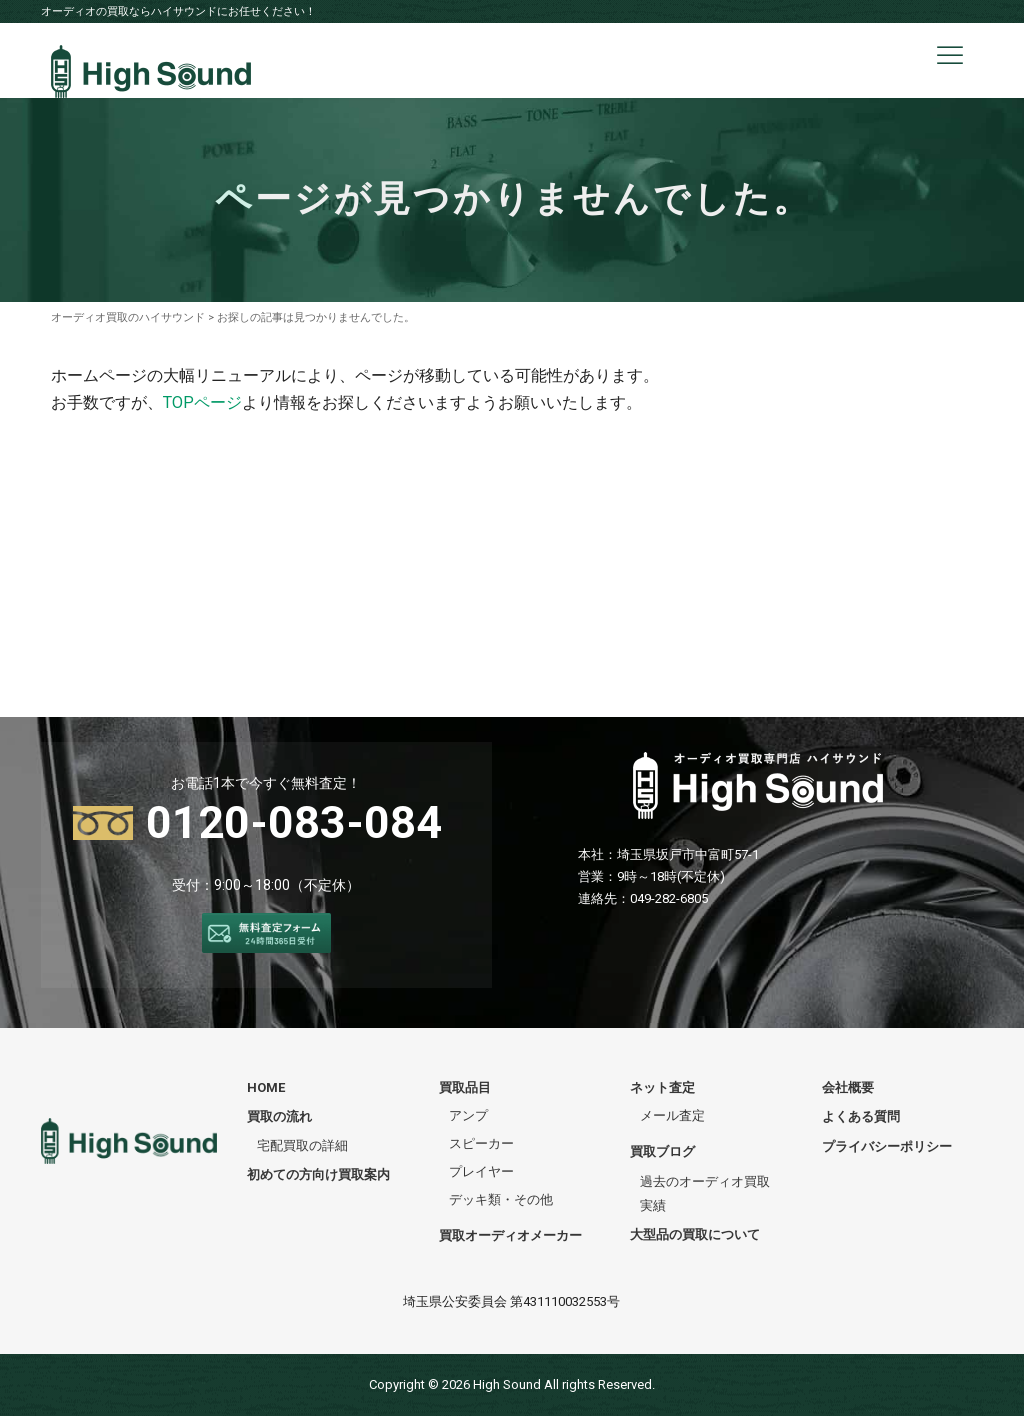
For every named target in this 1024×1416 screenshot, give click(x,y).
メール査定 (672, 1115)
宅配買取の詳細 (302, 1145)
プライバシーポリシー (887, 1146)
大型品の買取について (695, 1234)
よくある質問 (861, 1116)
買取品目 (465, 1087)
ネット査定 (662, 1087)
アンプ (468, 1115)
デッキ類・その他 (501, 1199)
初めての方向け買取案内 (318, 1174)
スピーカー (481, 1143)
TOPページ (202, 402)
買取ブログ (662, 1151)
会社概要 (848, 1087)
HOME (266, 1087)
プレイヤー (481, 1171)
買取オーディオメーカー (510, 1235)
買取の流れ (279, 1116)
